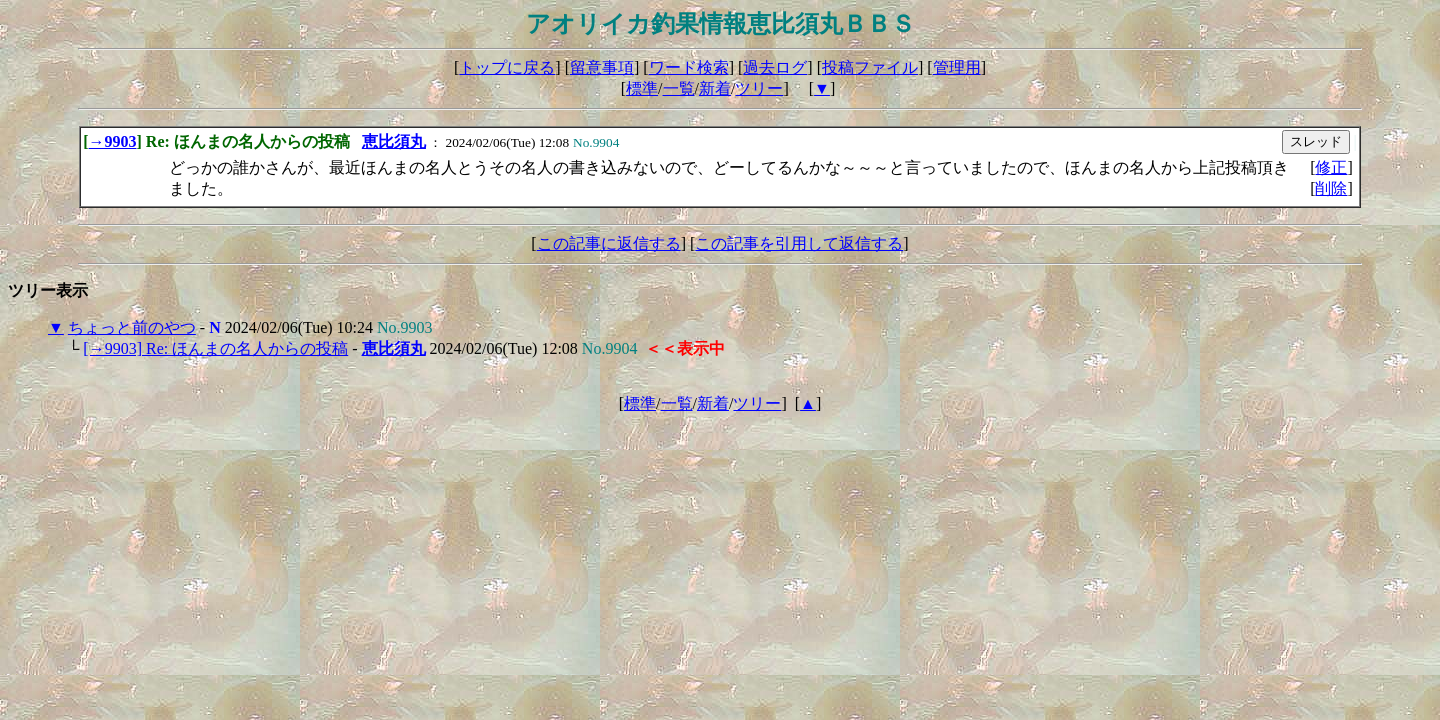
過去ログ (775, 67)
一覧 (679, 88)
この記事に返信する (609, 243)
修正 (1331, 167)
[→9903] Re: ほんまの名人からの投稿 (215, 348)
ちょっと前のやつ (132, 327)
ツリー (759, 88)
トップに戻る (507, 67)
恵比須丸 (394, 141)
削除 (1331, 188)
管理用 (957, 67)
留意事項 (602, 67)
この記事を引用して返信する (799, 243)
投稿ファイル (870, 67)
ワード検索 (689, 67)
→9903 (113, 141)
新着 (715, 88)
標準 (642, 88)
